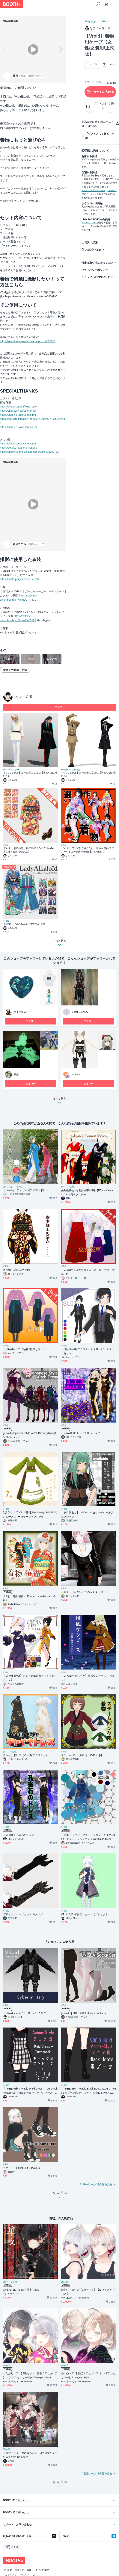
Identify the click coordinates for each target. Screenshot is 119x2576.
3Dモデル (90, 21)
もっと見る (59, 1101)
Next (60, 49)
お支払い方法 (93, 249)
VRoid (105, 21)
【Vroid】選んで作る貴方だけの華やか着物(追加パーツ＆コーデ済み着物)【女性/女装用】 (87, 850)
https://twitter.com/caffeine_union (19, 406)
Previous (6, 49)
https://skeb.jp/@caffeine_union (18, 410)
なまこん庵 (24, 697)
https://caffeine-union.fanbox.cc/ (18, 427)
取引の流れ (91, 242)
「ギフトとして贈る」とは (99, 135)
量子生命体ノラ (22, 1011)
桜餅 (16, 1074)
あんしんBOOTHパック (93, 190)
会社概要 (7, 2570)
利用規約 (19, 2570)
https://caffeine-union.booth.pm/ (18, 414)
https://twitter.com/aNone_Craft (18, 443)
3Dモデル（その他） (71, 769)
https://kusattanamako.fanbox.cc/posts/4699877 (27, 341)
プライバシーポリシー (95, 269)
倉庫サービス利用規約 (38, 2570)
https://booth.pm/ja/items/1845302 (19, 579)
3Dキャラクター (11, 769)
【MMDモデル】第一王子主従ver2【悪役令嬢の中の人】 (30, 774)
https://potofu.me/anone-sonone (18, 447)
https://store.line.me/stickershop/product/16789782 (29, 451)
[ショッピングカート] (106, 4)
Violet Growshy (80, 1011)
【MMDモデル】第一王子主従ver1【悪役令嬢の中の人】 (88, 774)
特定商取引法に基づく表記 (97, 262)
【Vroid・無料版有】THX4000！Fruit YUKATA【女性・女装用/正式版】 (28, 850)
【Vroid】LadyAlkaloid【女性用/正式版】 (25, 924)
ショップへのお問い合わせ (97, 276)
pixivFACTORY (89, 222)
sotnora (76, 1074)
